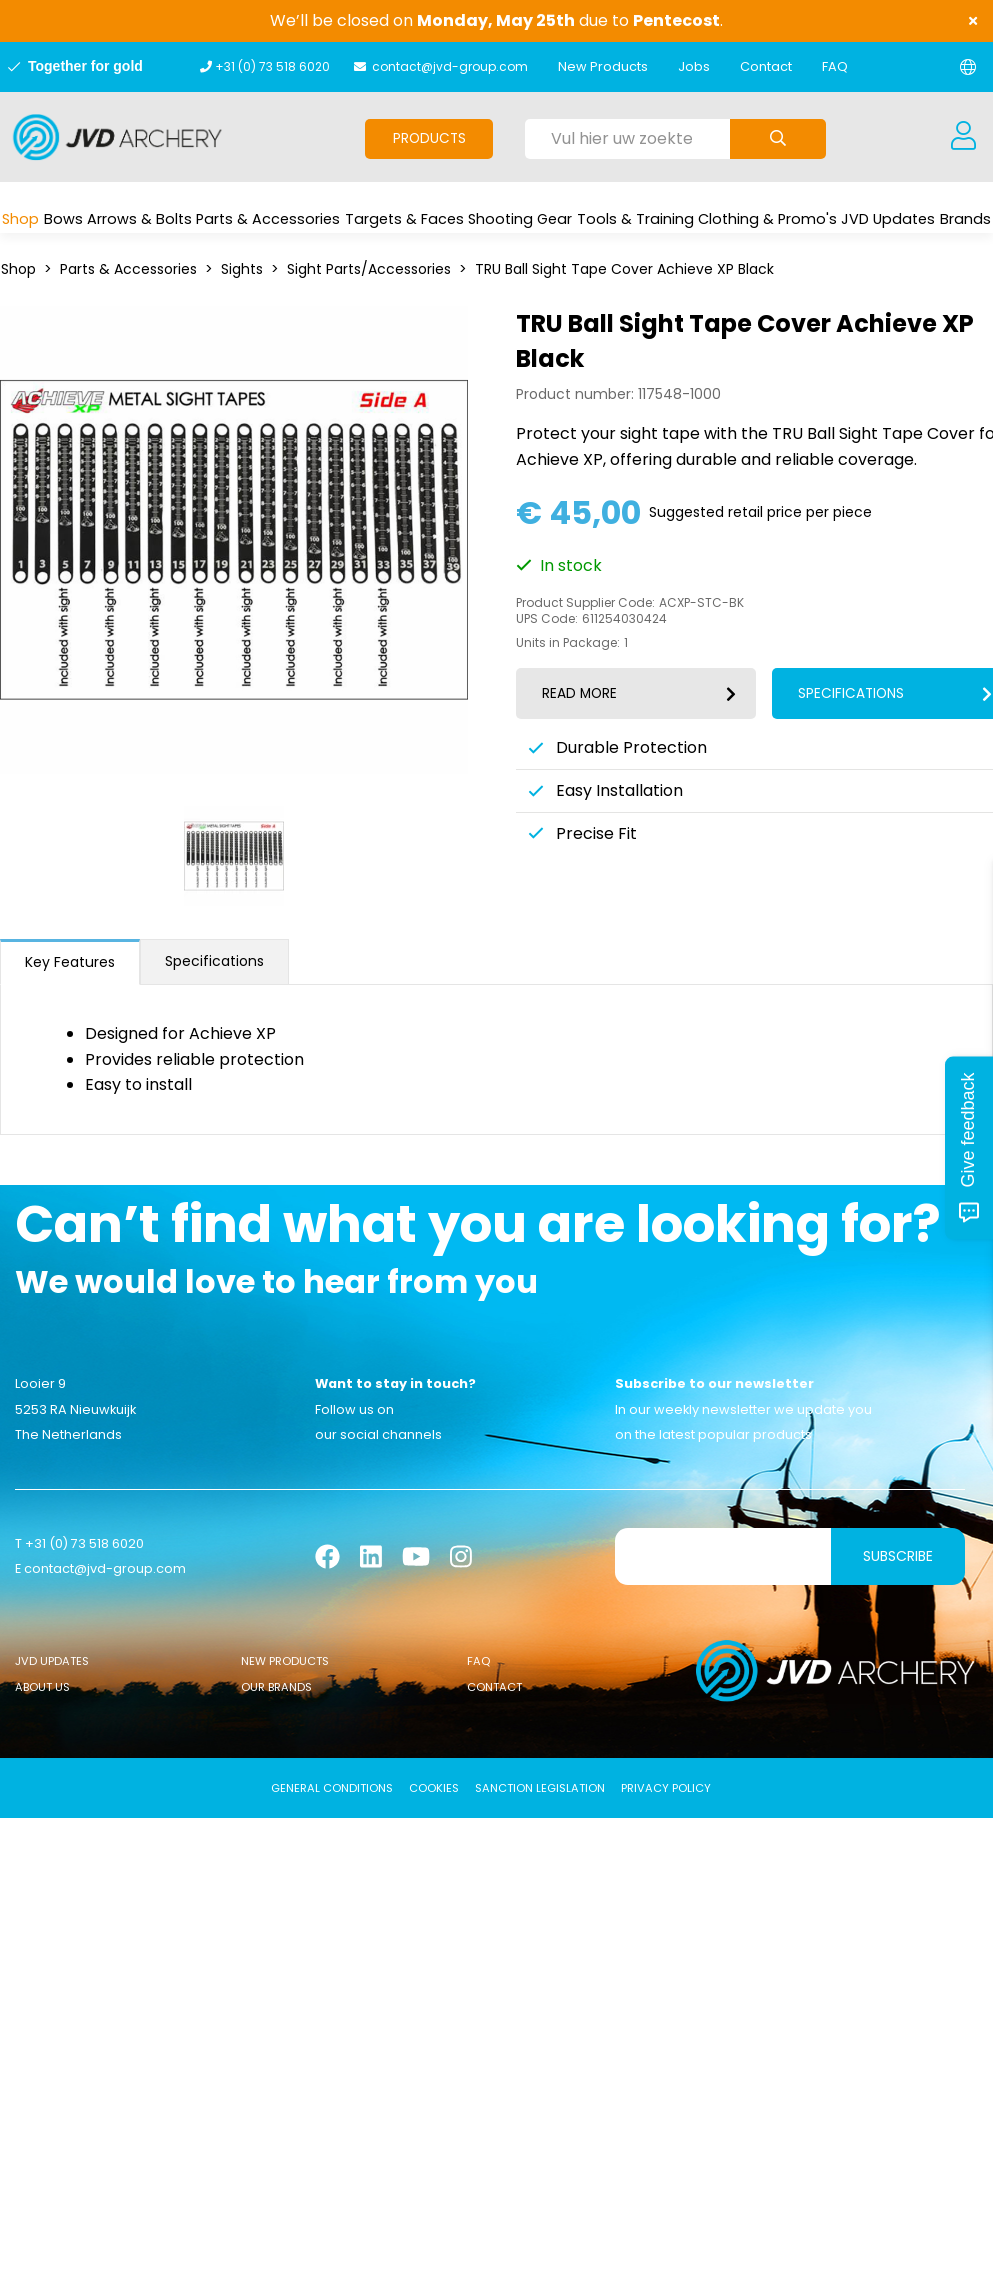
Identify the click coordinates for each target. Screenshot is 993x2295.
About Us (42, 1687)
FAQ (835, 66)
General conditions (332, 1788)
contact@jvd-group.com (450, 66)
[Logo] (117, 137)
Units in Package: (568, 643)
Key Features (70, 962)
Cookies (434, 1788)
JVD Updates (52, 1661)
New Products (603, 66)
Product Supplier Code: (585, 603)
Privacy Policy (666, 1788)
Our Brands (276, 1687)
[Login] (963, 137)
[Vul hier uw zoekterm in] (627, 139)
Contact (766, 66)
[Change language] (968, 67)
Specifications (214, 961)
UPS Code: (547, 619)
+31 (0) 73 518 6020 (272, 66)
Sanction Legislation (540, 1788)
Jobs (694, 66)
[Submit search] (778, 139)
